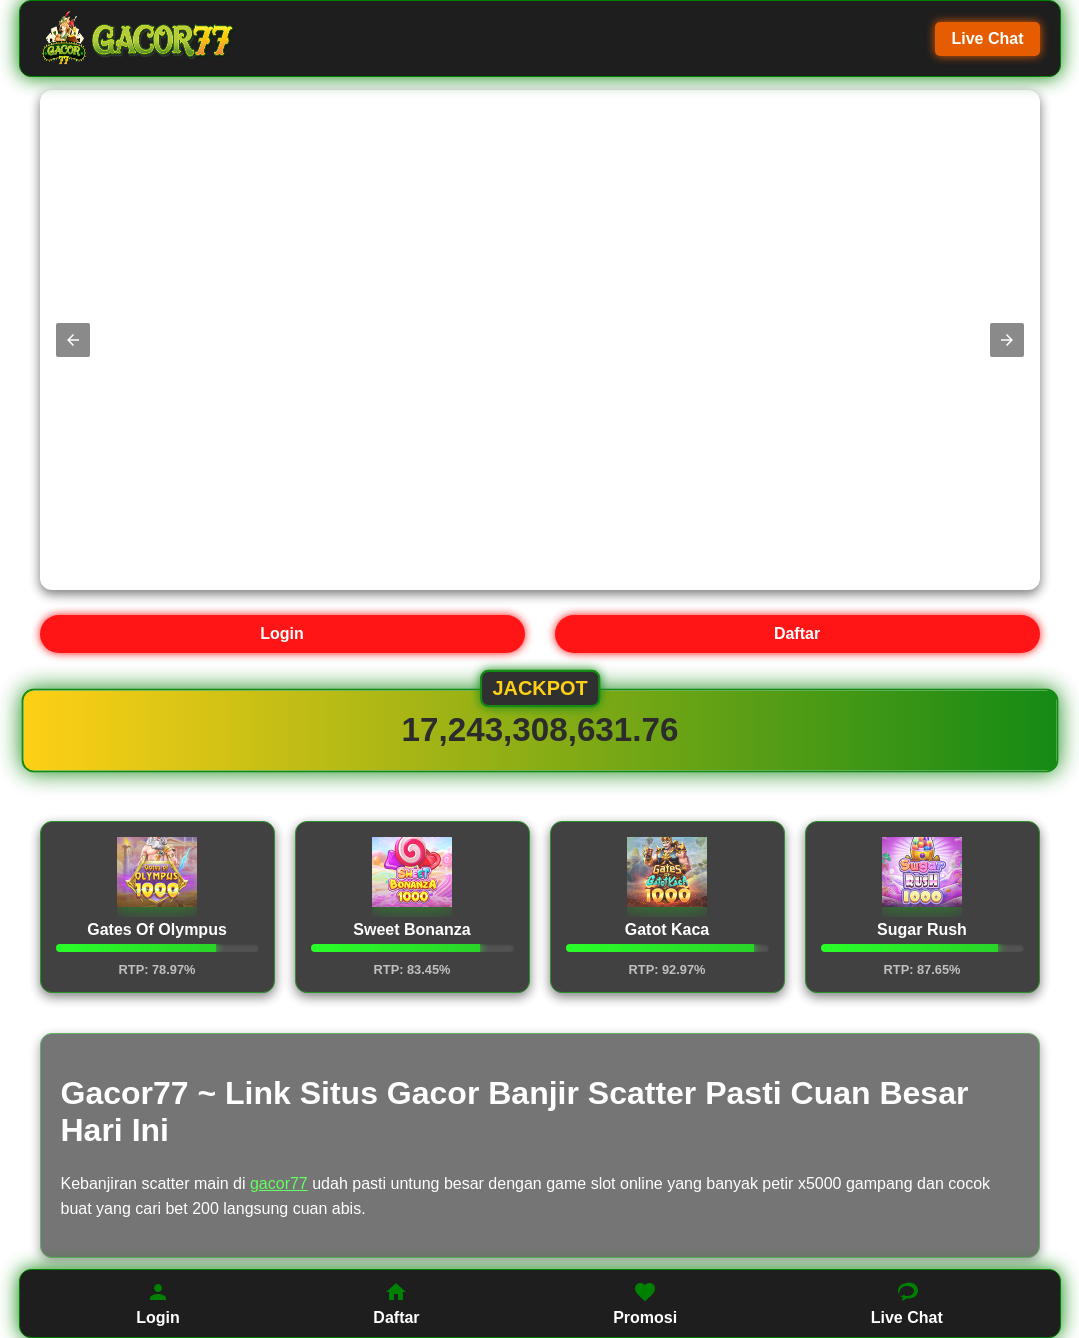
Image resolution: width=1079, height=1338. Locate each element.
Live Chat (987, 38)
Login (282, 633)
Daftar (797, 633)
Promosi (645, 1303)
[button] (73, 340)
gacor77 (279, 1183)
